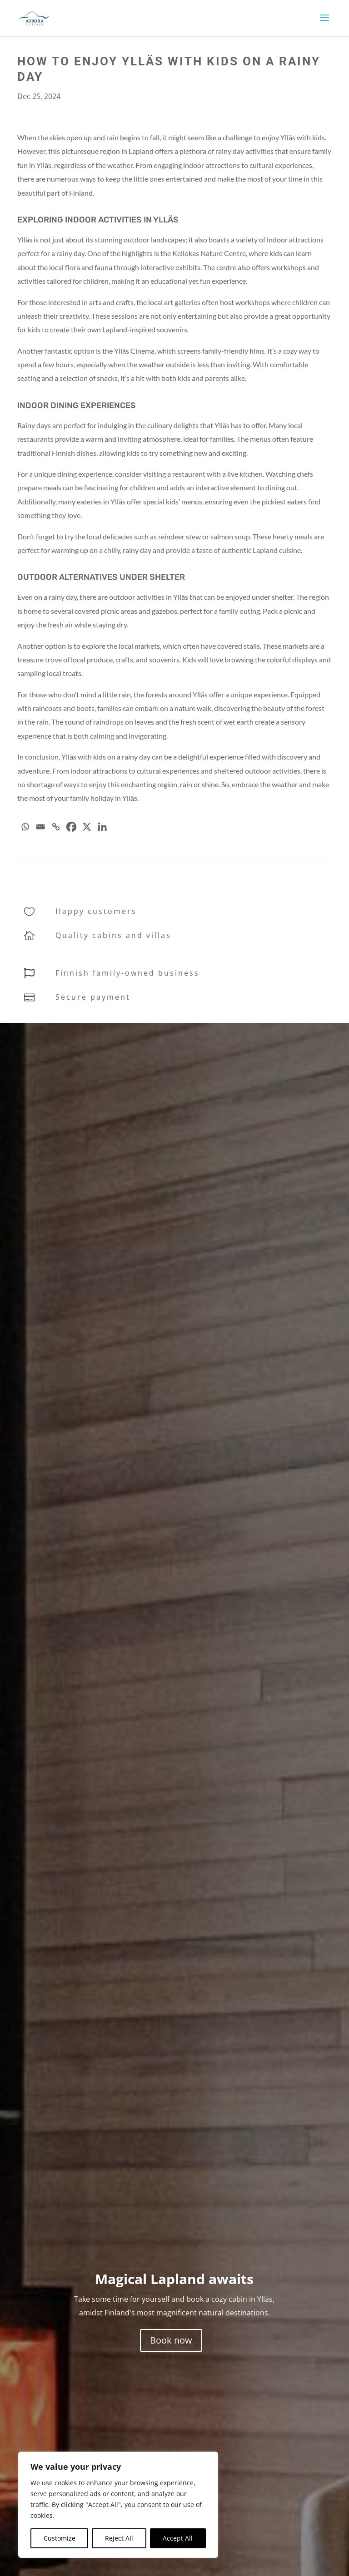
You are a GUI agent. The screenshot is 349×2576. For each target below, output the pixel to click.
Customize (59, 2538)
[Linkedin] (102, 827)
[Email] (40, 827)
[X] (87, 827)
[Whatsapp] (25, 827)
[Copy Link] (56, 827)
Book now (171, 2340)
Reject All (119, 2538)
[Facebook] (71, 827)
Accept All (178, 2538)
